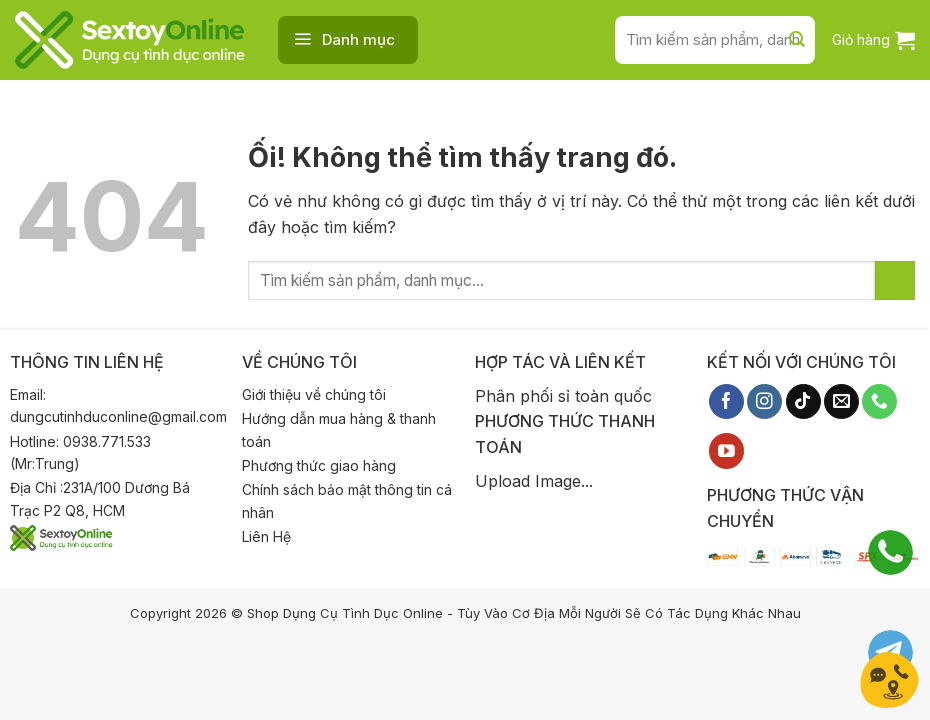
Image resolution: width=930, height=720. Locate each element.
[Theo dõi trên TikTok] (803, 402)
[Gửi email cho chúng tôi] (841, 402)
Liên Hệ (266, 536)
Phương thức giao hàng (319, 465)
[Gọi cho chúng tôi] (879, 402)
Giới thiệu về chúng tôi (314, 394)
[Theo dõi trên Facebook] (726, 402)
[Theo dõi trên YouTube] (726, 451)
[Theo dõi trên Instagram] (764, 402)
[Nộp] (797, 40)
